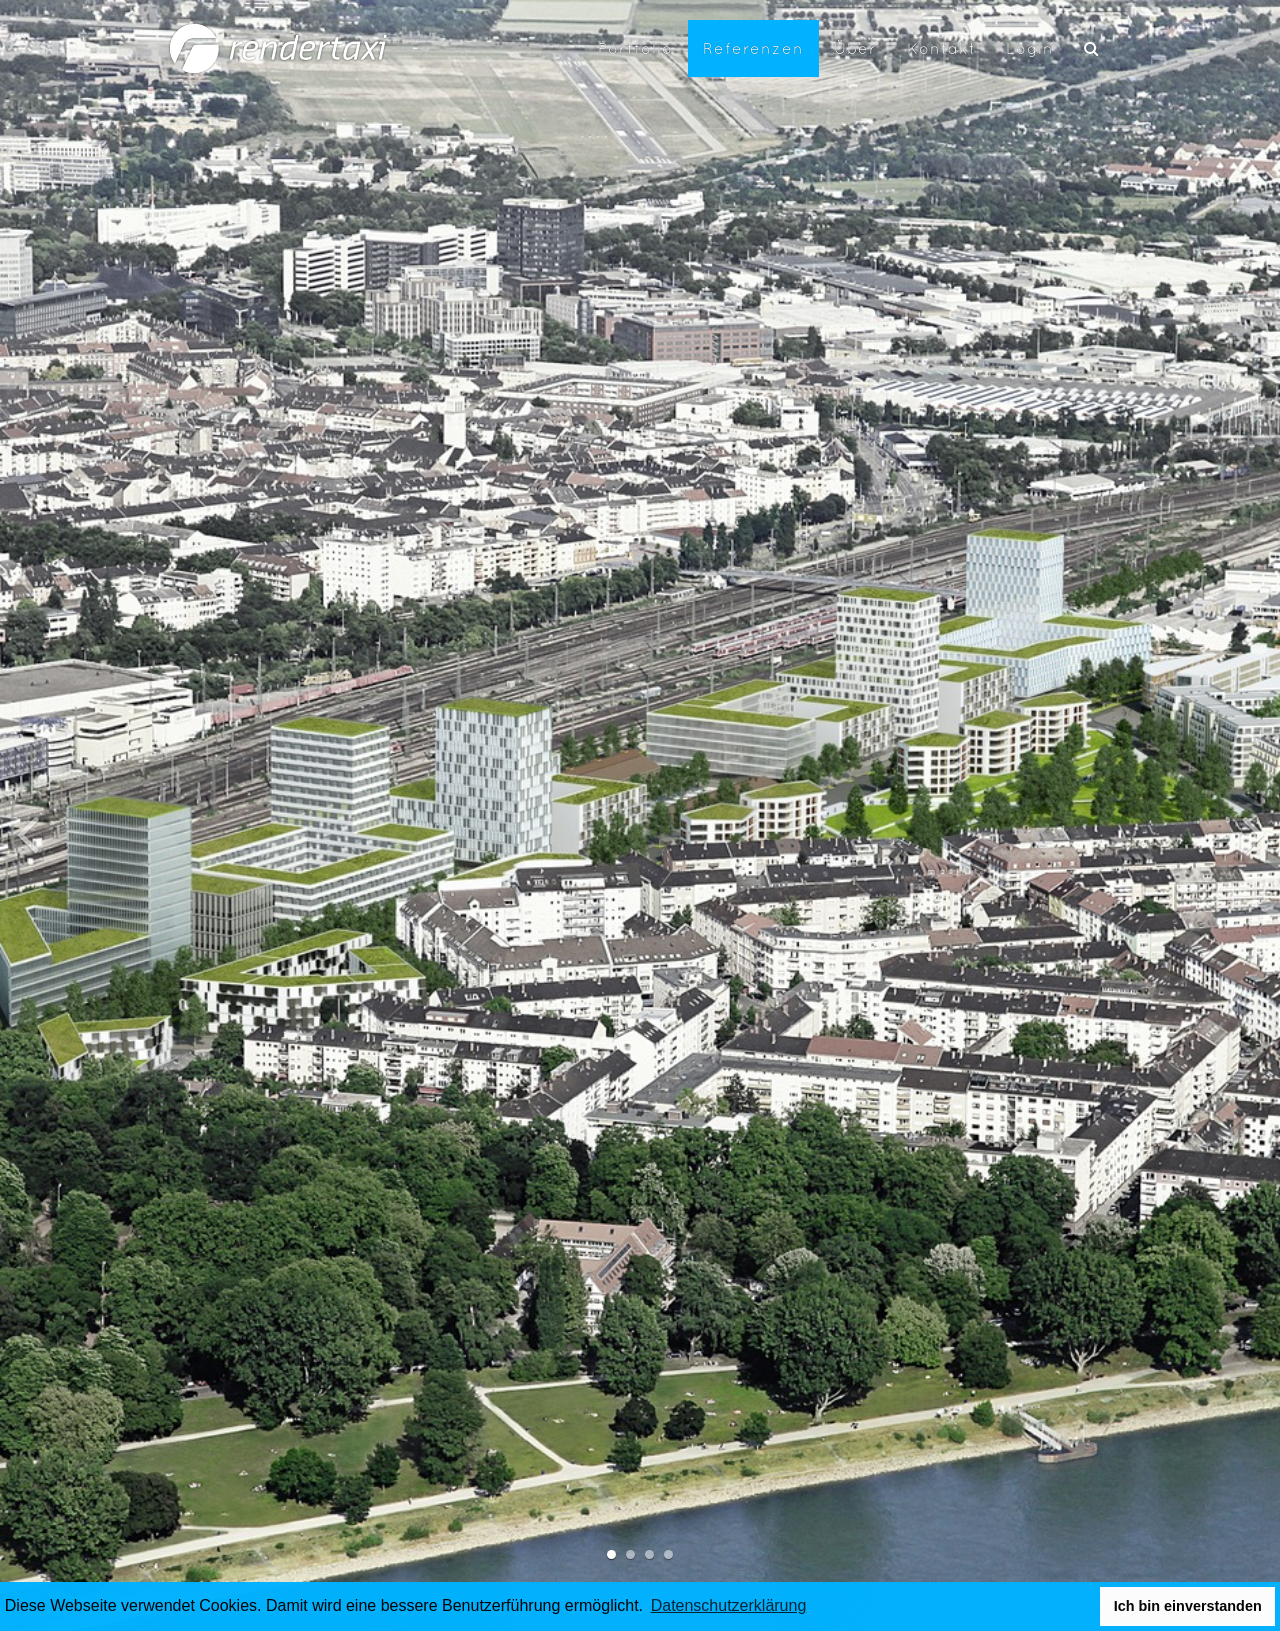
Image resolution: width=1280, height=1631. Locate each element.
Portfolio (635, 48)
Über (855, 48)
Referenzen (753, 48)
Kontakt (941, 48)
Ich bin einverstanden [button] (1188, 1606)
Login (1030, 48)
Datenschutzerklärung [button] (729, 1605)
